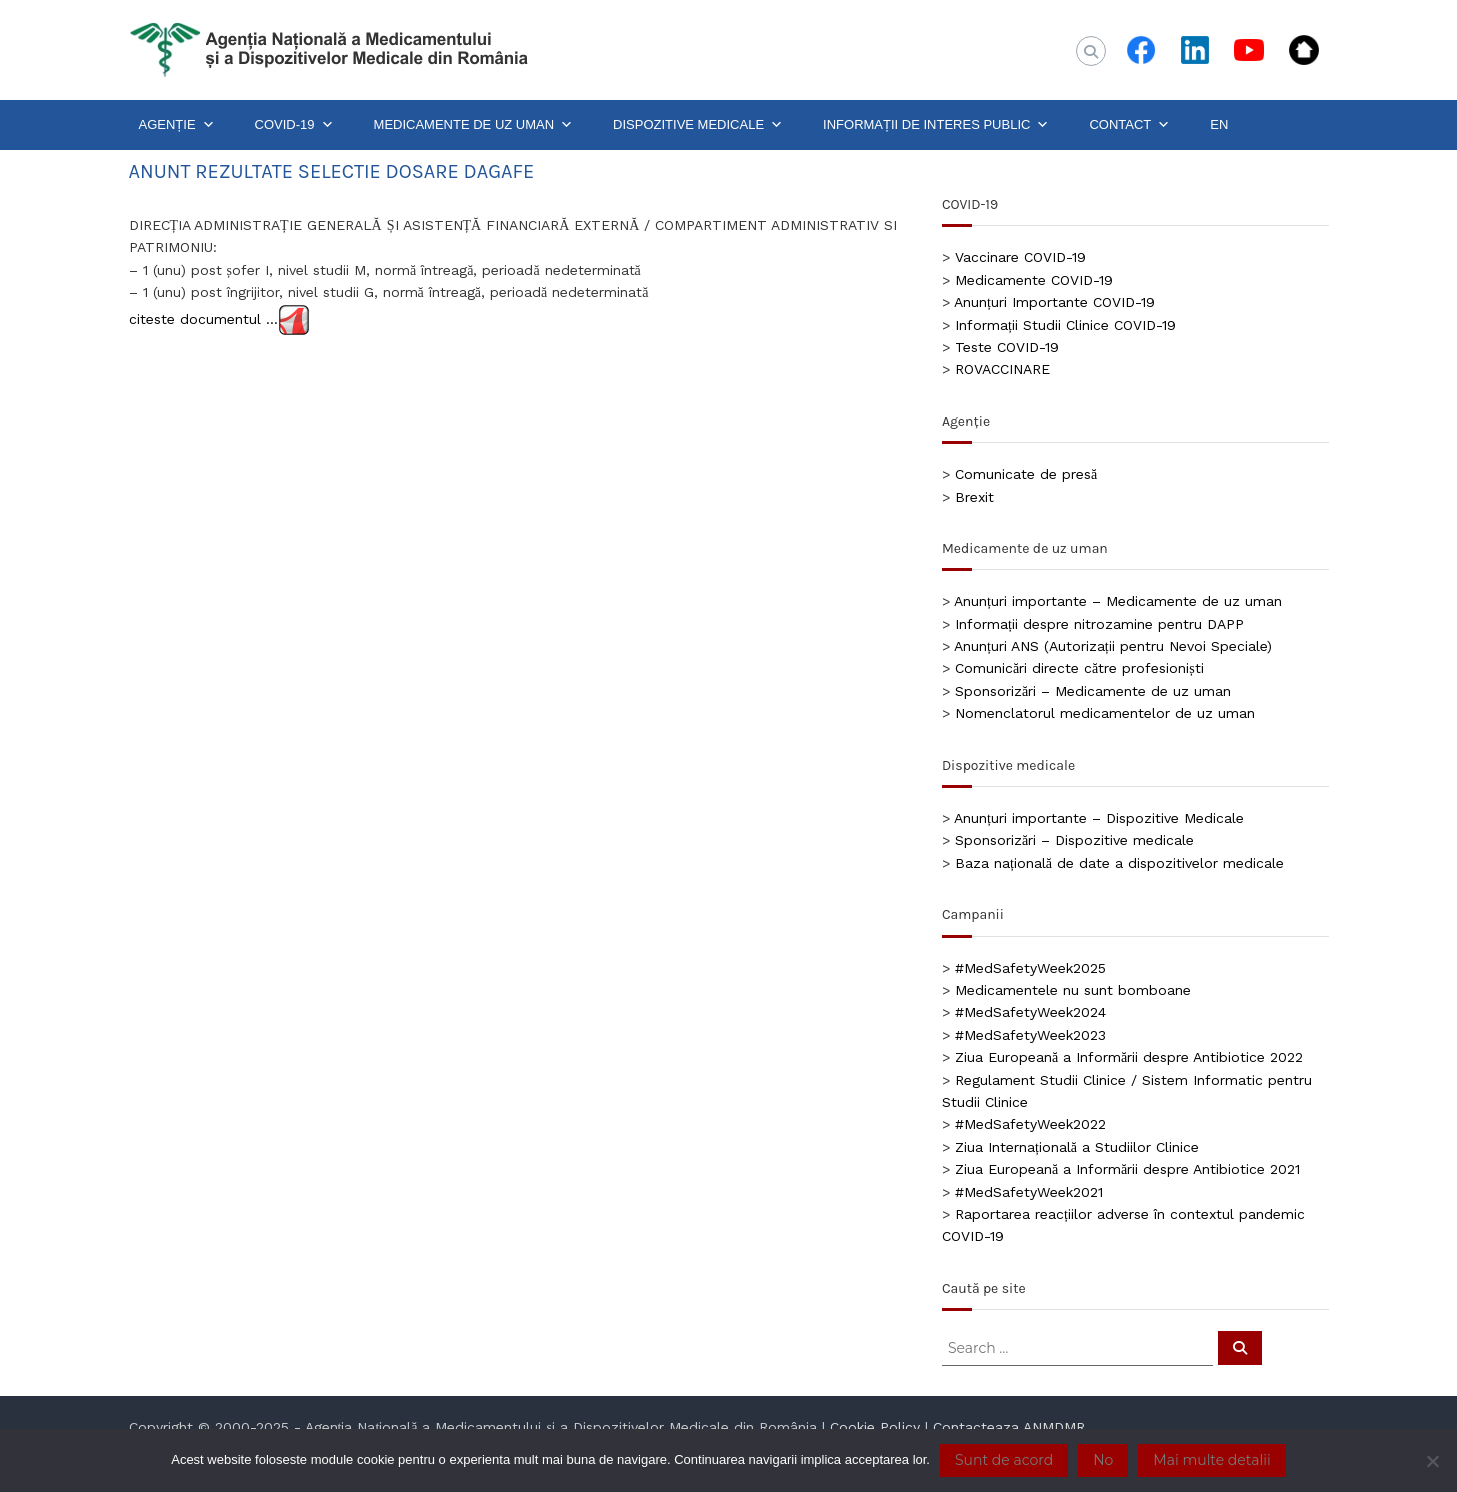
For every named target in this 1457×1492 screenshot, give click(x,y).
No (1103, 1460)
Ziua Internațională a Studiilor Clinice (1077, 1147)
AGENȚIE (177, 125)
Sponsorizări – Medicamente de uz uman (1093, 691)
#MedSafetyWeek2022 (1030, 1124)
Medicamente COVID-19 (1034, 280)
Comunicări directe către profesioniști (1079, 668)
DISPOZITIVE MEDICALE (698, 125)
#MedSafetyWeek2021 (1029, 1192)
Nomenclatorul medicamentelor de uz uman (1105, 713)
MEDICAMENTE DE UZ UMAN (474, 125)
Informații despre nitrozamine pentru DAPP (1099, 624)
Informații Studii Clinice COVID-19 (1065, 325)
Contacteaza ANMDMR (1009, 1427)
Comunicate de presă (1026, 474)
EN (1219, 124)
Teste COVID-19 (1007, 347)
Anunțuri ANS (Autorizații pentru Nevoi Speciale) (1113, 646)
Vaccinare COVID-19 (1020, 257)
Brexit (974, 497)
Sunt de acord (1004, 1460)
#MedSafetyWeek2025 (1030, 968)
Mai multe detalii (1211, 1460)
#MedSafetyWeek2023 (1030, 1035)
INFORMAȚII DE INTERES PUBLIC (936, 125)
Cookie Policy (875, 1427)
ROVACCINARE (1002, 369)
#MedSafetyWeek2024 (1030, 1012)
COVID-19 (294, 125)
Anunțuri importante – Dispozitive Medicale (1099, 818)
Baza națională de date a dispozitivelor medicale (1119, 863)
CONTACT (1129, 125)
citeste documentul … (203, 318)
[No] (1432, 1461)
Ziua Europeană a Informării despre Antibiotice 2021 (1127, 1169)
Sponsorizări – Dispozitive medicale (1074, 840)
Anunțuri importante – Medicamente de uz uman (1118, 601)
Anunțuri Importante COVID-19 (1054, 302)
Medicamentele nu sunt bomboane (1073, 990)
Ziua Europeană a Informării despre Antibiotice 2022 (1129, 1057)
